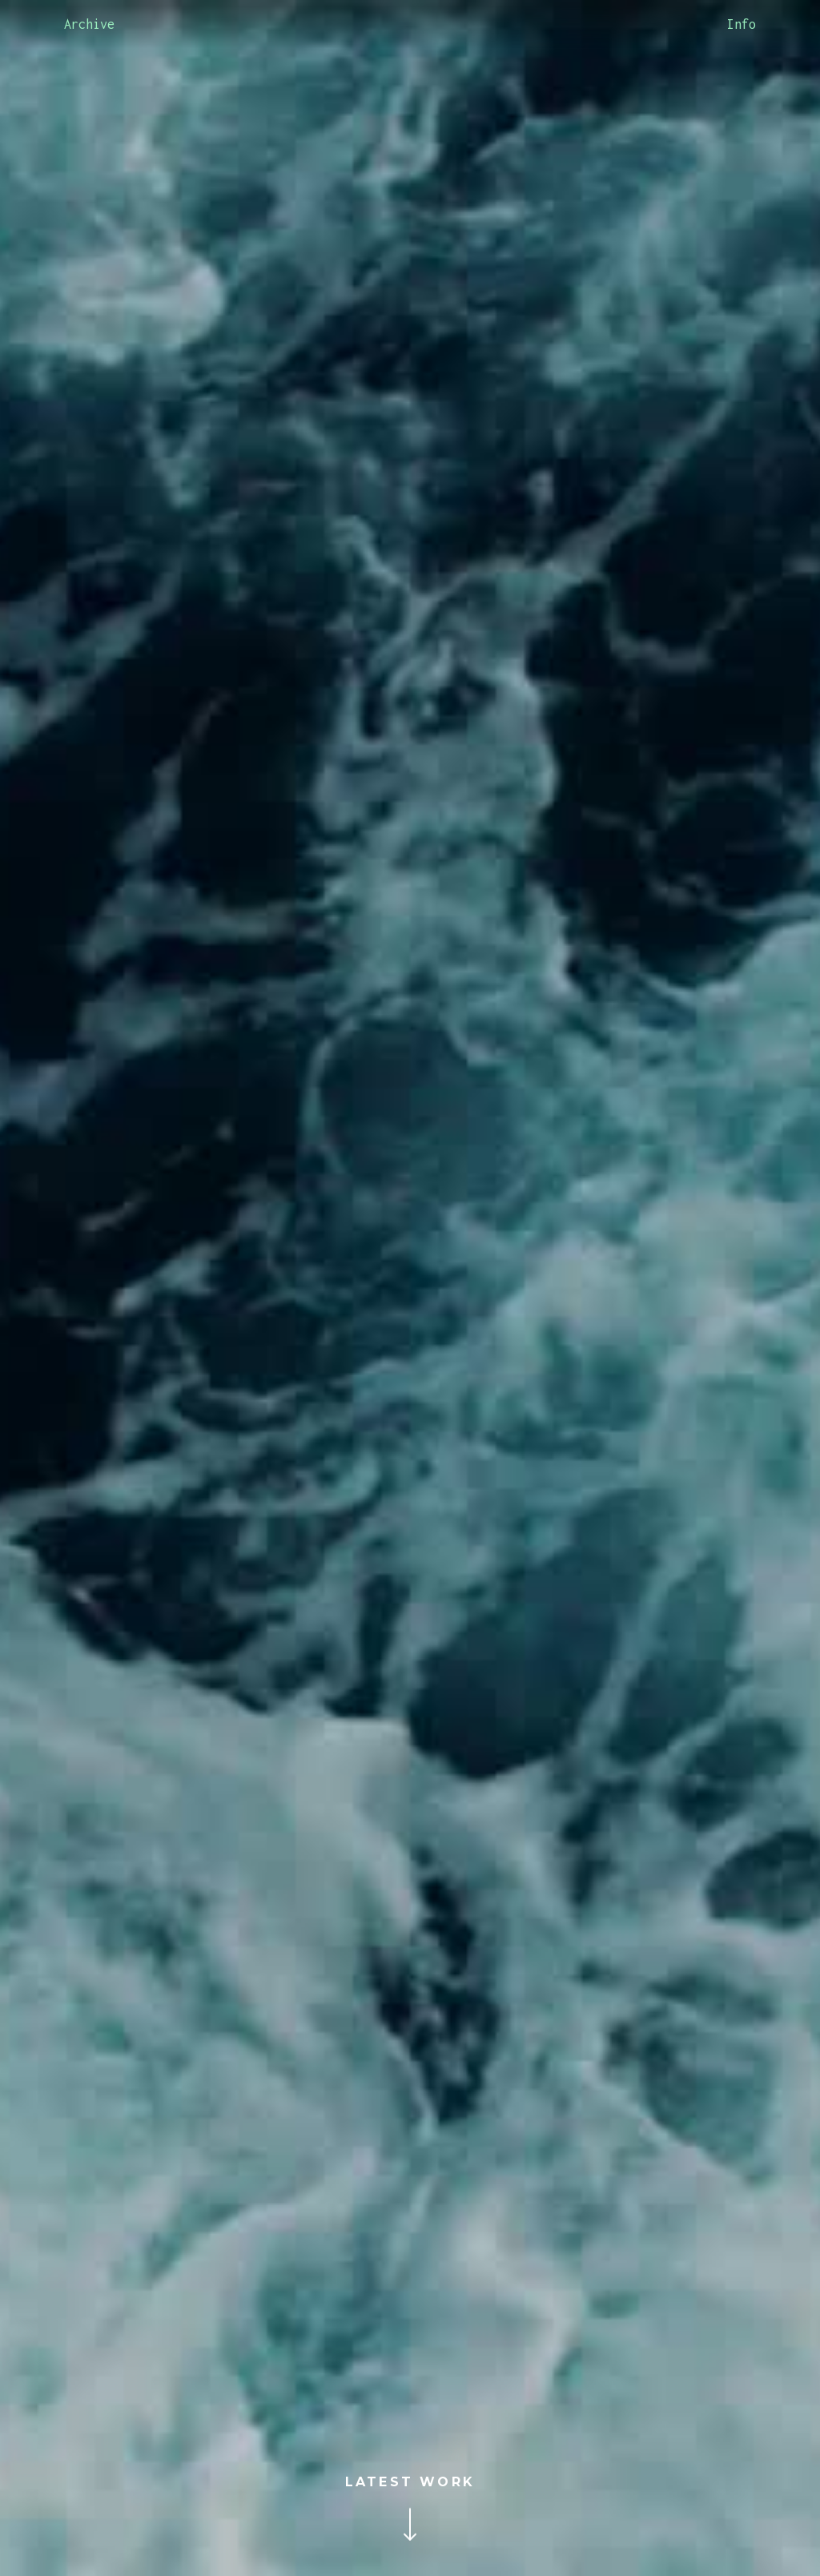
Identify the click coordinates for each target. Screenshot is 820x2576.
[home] (410, 24)
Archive (89, 24)
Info (741, 24)
